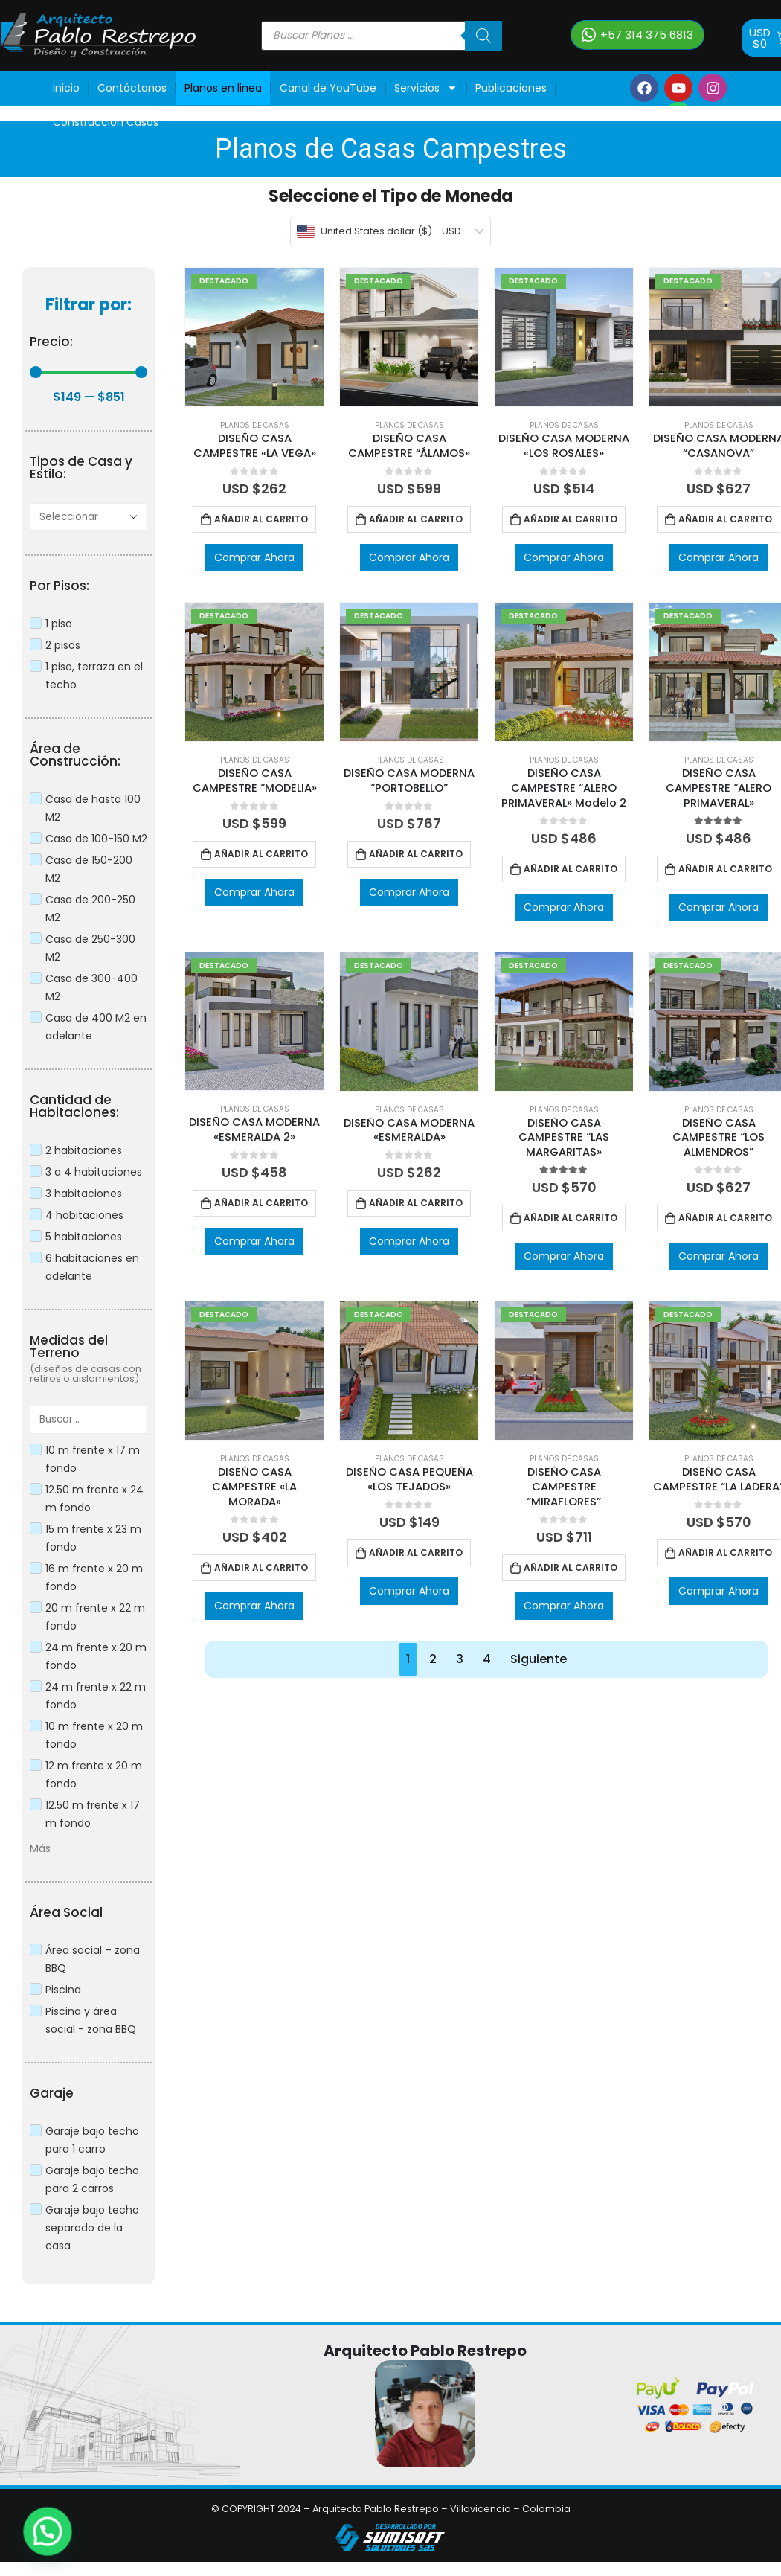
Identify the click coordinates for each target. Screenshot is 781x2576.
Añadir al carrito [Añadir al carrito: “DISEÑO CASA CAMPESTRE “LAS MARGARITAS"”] (570, 1217)
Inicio (66, 87)
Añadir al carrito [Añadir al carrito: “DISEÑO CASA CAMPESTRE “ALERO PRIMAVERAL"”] (725, 868)
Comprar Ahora (254, 557)
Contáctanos (132, 87)
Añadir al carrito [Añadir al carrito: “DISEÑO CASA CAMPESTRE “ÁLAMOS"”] (416, 519)
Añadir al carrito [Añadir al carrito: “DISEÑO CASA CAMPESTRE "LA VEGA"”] (261, 519)
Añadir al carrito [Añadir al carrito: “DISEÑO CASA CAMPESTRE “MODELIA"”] (261, 854)
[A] (88, 517)
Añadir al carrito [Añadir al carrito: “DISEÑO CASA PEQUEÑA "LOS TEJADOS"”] (416, 1552)
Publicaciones (511, 87)
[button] (637, 35)
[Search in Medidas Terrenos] (88, 1419)
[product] (254, 337)
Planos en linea (223, 87)
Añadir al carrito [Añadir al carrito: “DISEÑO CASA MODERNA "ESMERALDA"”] (416, 1202)
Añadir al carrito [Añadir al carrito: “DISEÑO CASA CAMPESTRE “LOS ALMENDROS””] (725, 1217)
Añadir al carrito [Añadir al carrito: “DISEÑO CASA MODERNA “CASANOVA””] (725, 519)
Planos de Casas (254, 425)
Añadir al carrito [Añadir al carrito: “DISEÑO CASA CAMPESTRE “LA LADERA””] (725, 1552)
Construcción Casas (105, 122)
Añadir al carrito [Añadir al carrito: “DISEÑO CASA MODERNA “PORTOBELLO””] (416, 854)
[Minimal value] (88, 372)
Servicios (425, 87)
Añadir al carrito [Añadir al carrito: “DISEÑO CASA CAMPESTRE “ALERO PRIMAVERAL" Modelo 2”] (570, 868)
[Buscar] (483, 36)
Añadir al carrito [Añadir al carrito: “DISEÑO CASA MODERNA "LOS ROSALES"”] (570, 519)
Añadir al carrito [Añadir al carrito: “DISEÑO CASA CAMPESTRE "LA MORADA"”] (261, 1567)
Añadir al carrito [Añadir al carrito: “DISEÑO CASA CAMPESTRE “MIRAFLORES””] (570, 1567)
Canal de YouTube (328, 87)
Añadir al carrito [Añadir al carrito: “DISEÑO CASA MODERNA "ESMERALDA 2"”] (261, 1202)
